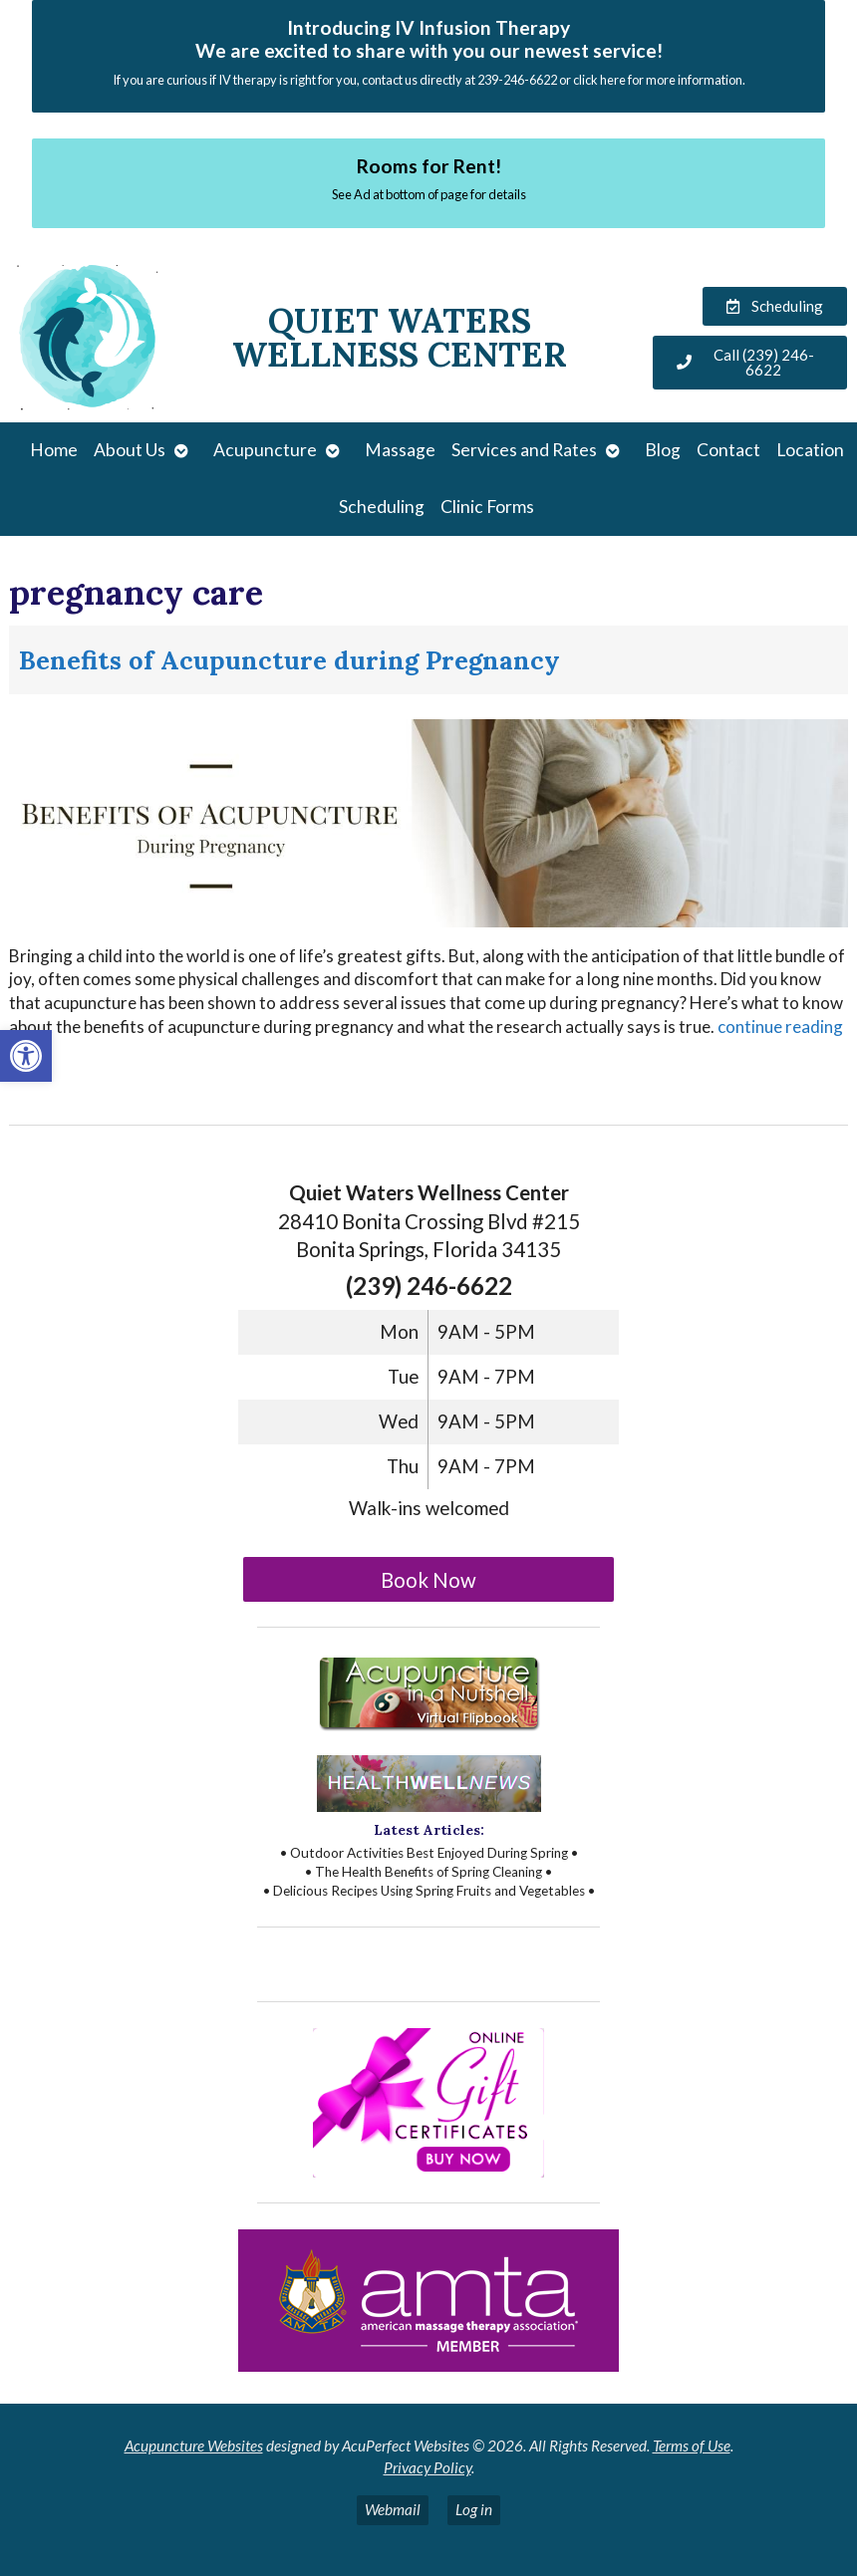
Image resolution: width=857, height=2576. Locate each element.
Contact (728, 449)
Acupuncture (265, 449)
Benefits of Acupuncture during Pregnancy (289, 660)
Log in (473, 2509)
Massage (400, 449)
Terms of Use (691, 2445)
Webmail (393, 2509)
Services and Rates (524, 449)
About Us (129, 449)
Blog (663, 449)
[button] (26, 1056)
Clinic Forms (487, 506)
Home (54, 449)
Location (810, 449)
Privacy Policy (427, 2467)
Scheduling (382, 506)
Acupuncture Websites (194, 2445)
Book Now (428, 1580)
